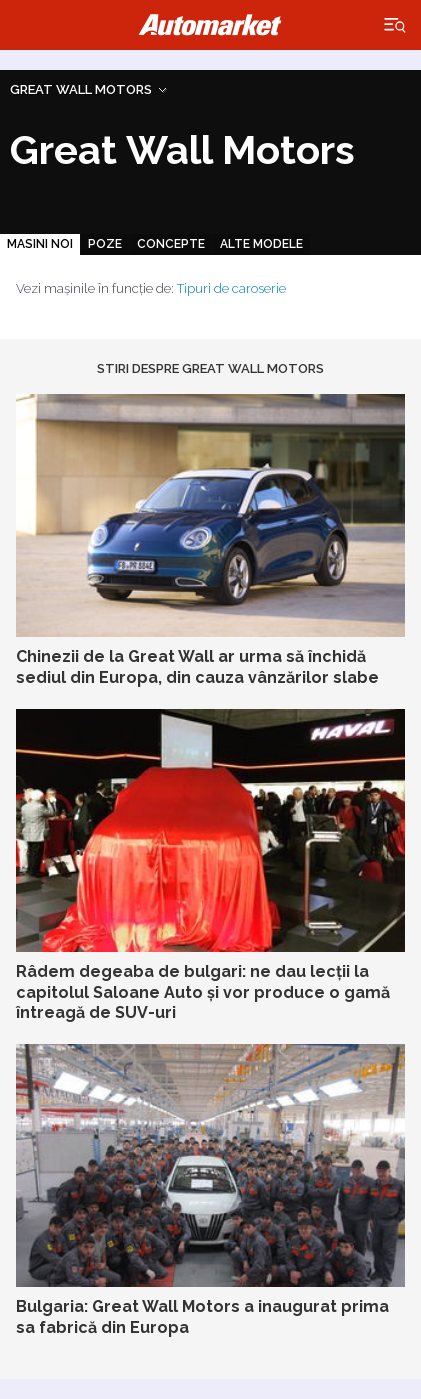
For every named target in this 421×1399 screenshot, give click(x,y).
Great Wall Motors (81, 89)
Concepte (171, 244)
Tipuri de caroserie (231, 288)
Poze (105, 244)
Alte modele (261, 244)
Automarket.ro (211, 25)
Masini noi (40, 244)
